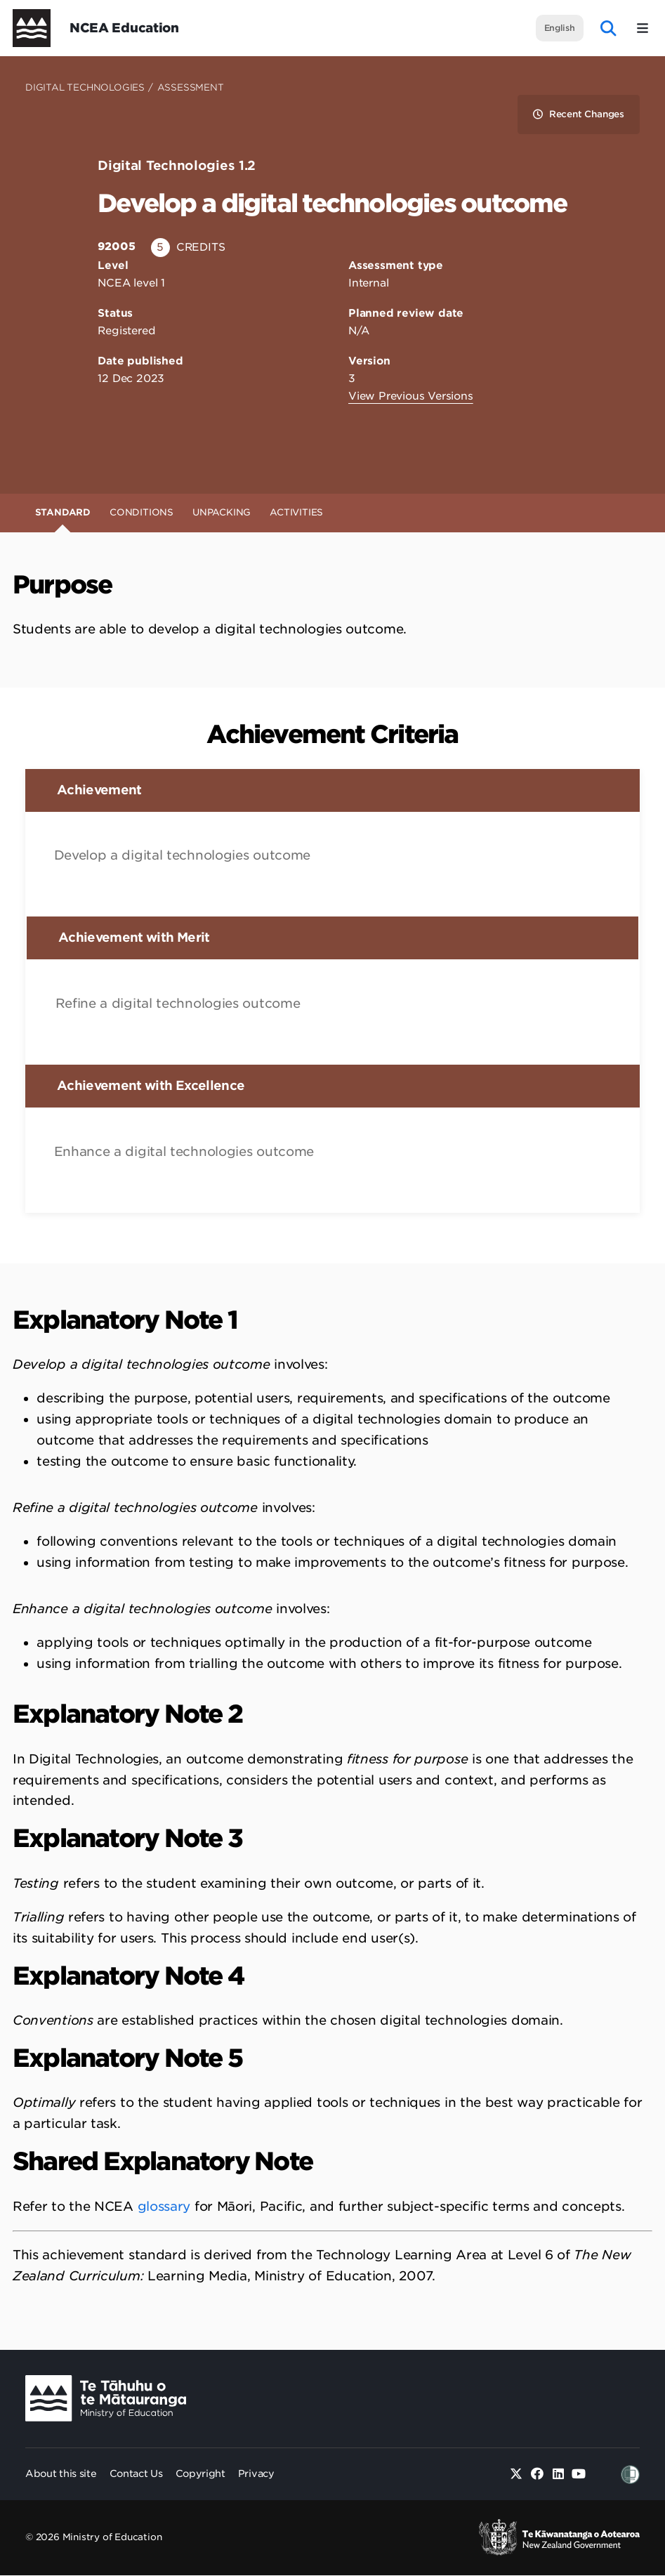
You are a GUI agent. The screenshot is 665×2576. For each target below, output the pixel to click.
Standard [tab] (63, 512)
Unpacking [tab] (221, 512)
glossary (164, 2206)
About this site (61, 2473)
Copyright (200, 2473)
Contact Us (136, 2473)
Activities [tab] (296, 512)
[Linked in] (558, 2474)
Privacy (256, 2473)
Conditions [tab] (141, 512)
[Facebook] (537, 2474)
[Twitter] (516, 2474)
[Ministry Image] (105, 2398)
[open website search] (608, 28)
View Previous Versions (410, 396)
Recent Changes (578, 114)
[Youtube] (579, 2474)
